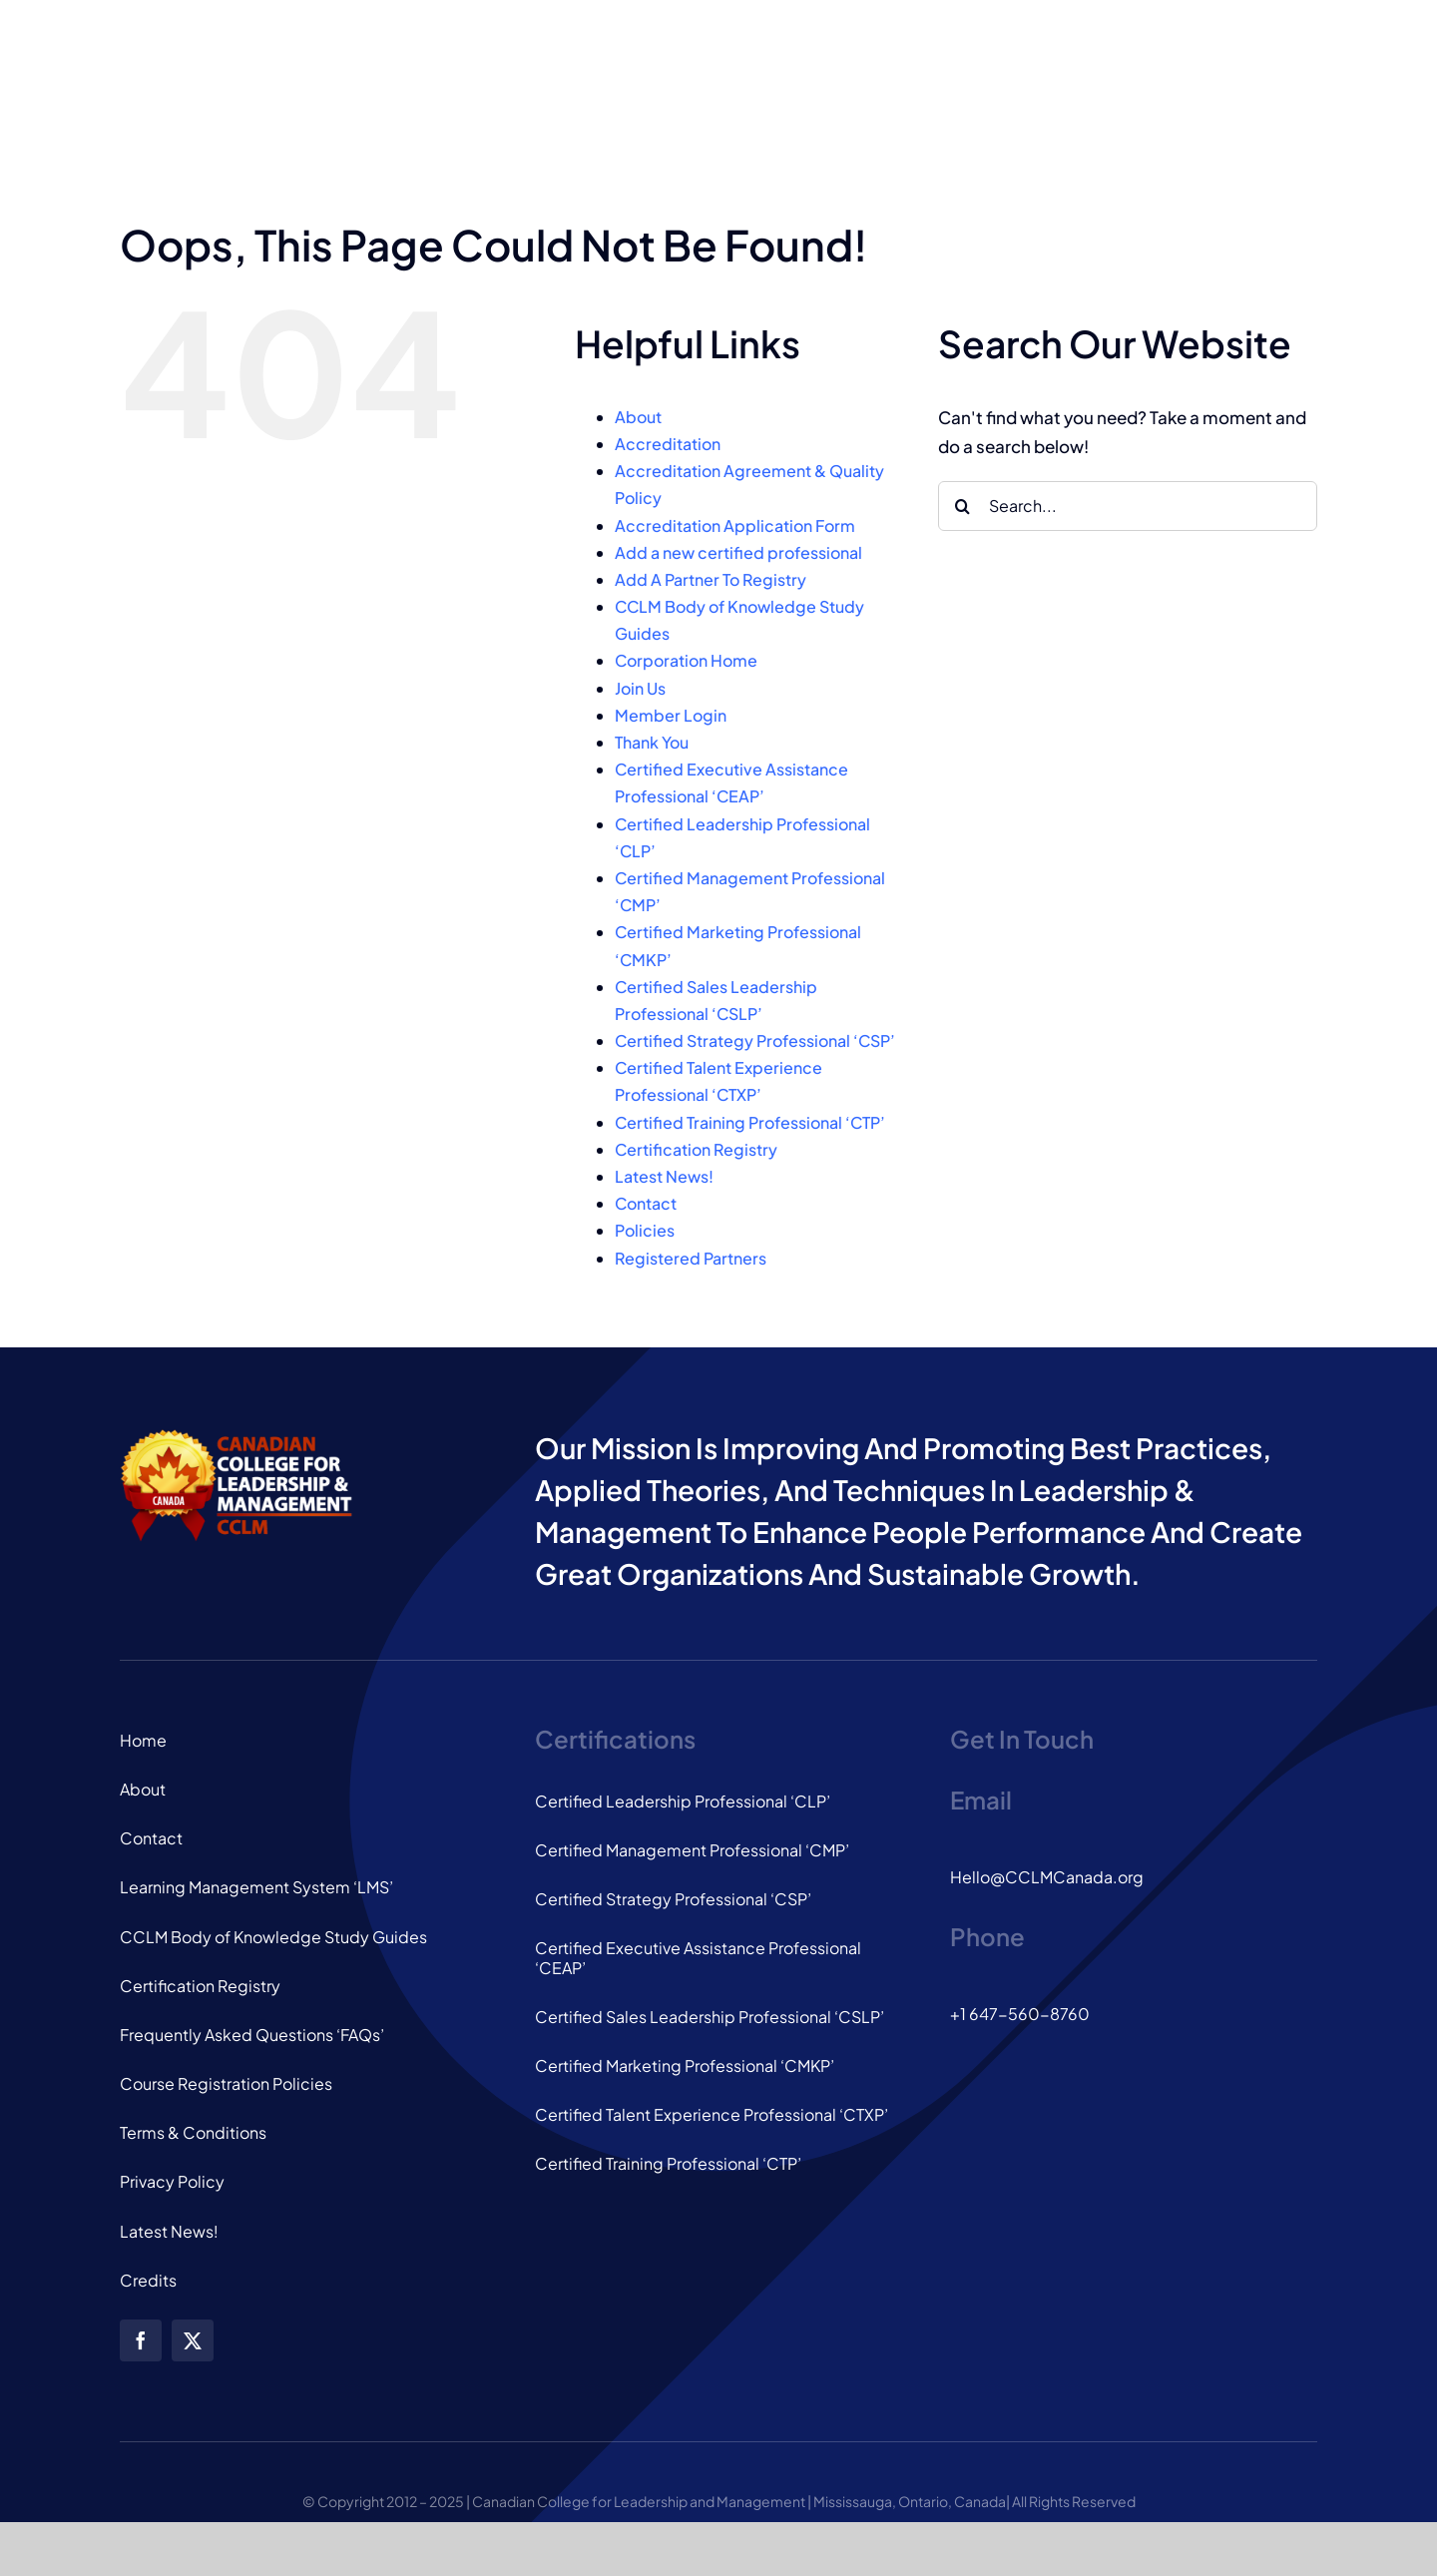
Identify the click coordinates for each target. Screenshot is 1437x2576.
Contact (646, 1203)
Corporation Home (686, 660)
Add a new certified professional (738, 552)
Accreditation (667, 443)
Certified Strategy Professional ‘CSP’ (755, 1040)
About (638, 416)
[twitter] (193, 2340)
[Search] (963, 506)
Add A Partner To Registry (710, 579)
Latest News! (664, 1176)
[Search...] (1127, 506)
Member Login (670, 715)
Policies (645, 1230)
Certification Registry (696, 1149)
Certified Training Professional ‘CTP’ (750, 1122)
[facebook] (141, 2340)
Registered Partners (690, 1258)
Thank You (652, 742)
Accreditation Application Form (735, 525)
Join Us (640, 688)
